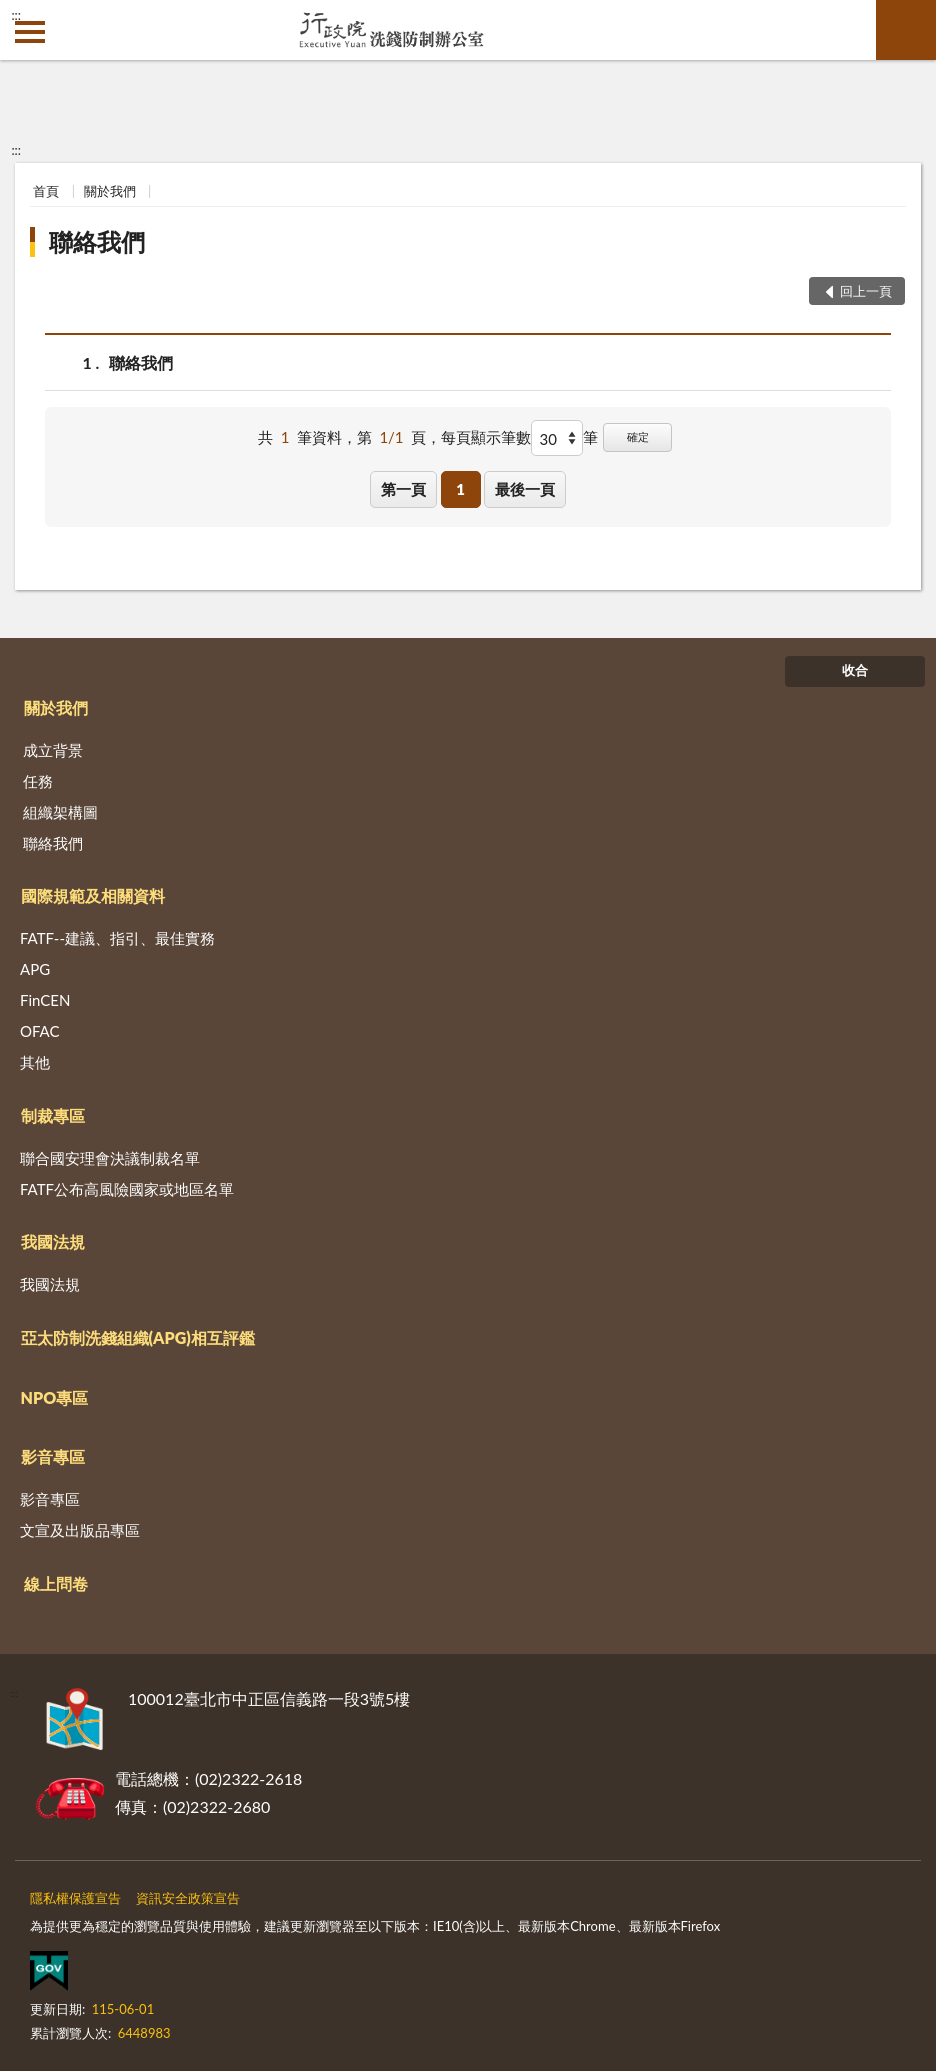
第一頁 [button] (403, 489)
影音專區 (53, 1456)
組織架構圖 (60, 812)
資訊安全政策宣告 (188, 1898)
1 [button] (460, 489)
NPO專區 (55, 1397)
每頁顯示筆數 (486, 437)
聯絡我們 (97, 241)
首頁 (46, 191)
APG (35, 969)
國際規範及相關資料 (93, 895)
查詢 (906, 30)
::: (16, 15)
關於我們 (110, 191)
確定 (638, 436)
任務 (38, 781)
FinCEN (45, 1000)
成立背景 (53, 750)
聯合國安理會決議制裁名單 (110, 1158)
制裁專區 (53, 1115)
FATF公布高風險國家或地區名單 (127, 1189)
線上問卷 (56, 1583)
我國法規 (53, 1241)
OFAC (40, 1031)
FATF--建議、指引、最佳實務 (117, 938)
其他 (35, 1062)
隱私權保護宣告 (75, 1898)
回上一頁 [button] (866, 291)
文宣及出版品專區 (80, 1530)
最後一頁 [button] (525, 489)
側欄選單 (30, 32)
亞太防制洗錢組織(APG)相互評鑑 (138, 1337)
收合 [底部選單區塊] (855, 670)
